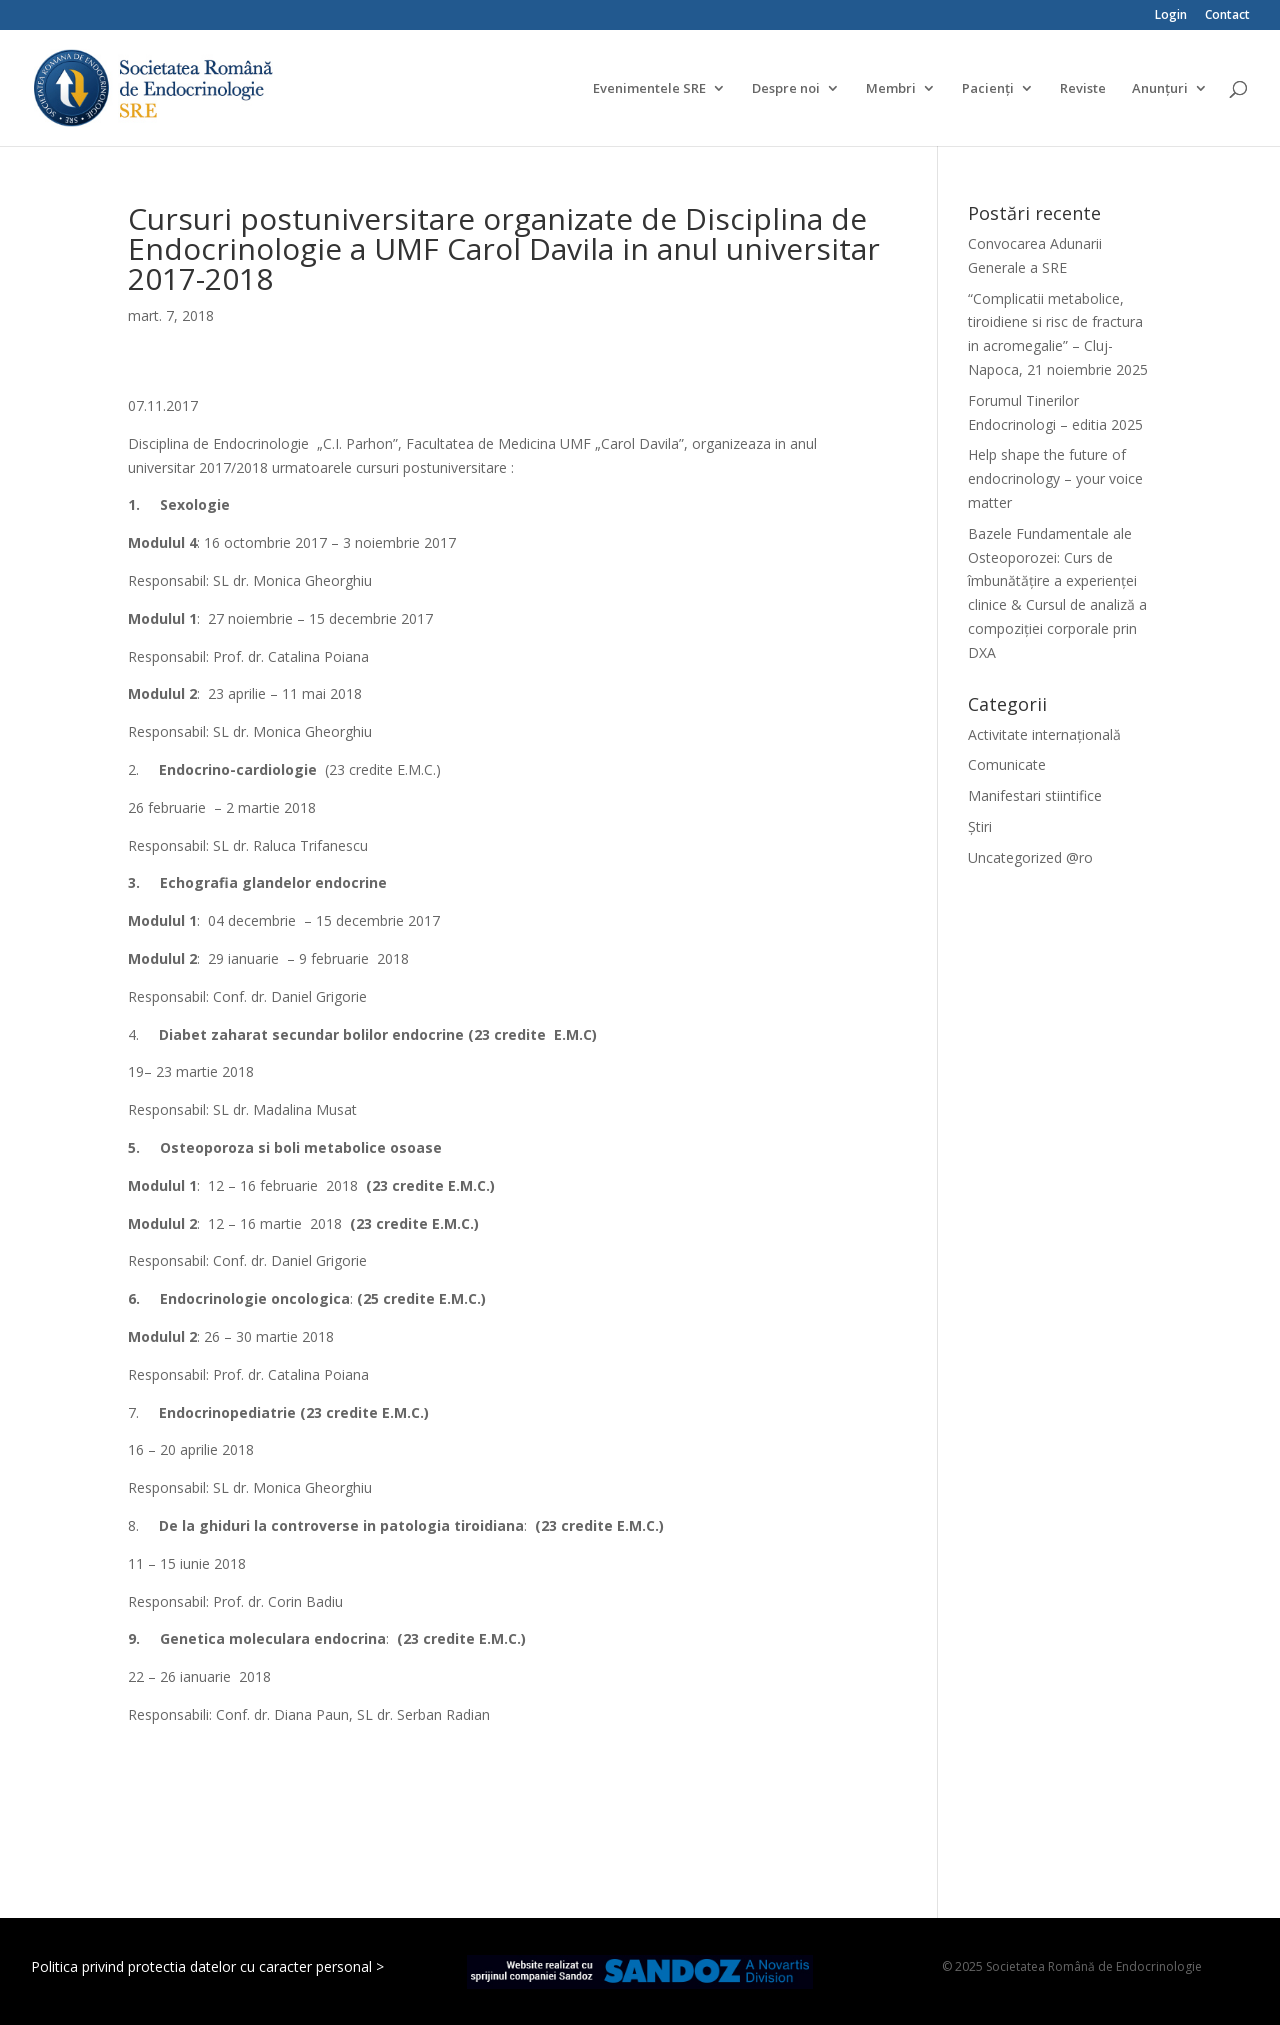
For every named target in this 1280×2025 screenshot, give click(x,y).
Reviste (1083, 89)
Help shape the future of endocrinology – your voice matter (1055, 478)
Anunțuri (1160, 89)
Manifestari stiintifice (1035, 795)
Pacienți (988, 89)
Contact (1227, 16)
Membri (891, 89)
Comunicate (1007, 764)
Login (1171, 16)
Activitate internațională (1044, 734)
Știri (980, 826)
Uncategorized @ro (1030, 857)
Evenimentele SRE (649, 89)
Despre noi (786, 89)
